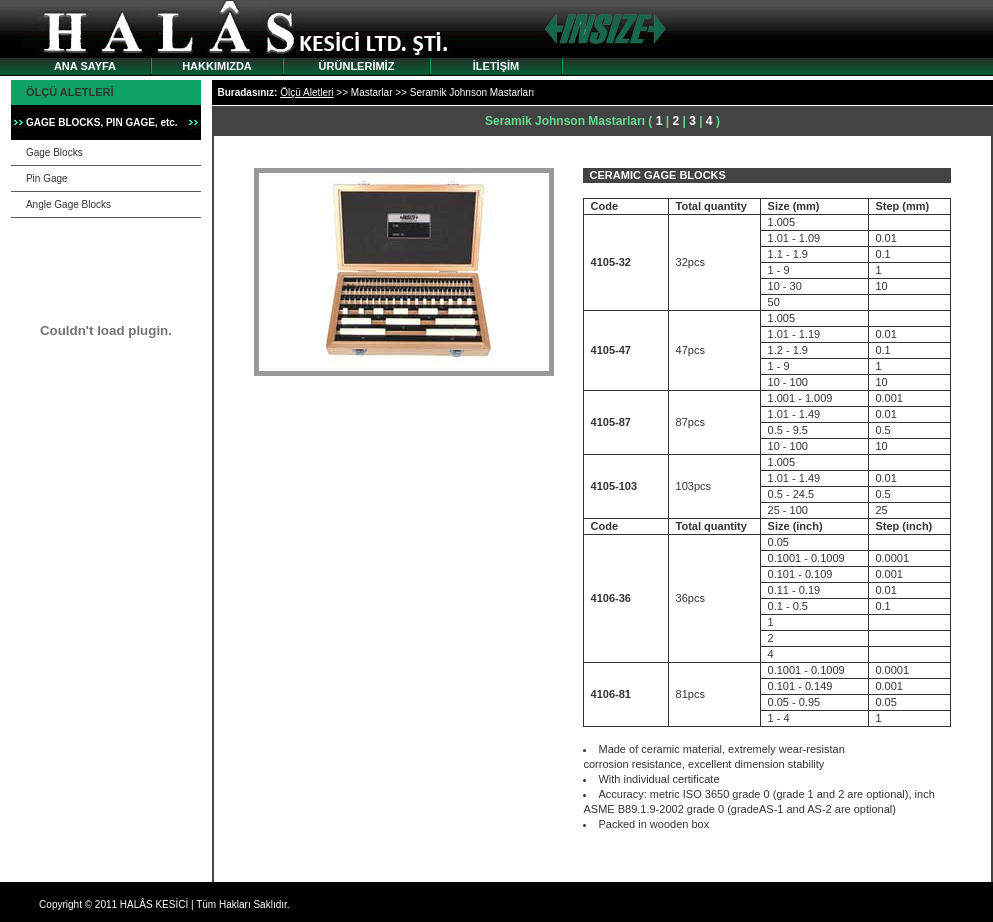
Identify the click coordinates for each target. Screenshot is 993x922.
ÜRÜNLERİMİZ (357, 66)
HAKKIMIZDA (217, 66)
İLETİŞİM (496, 66)
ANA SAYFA (85, 66)
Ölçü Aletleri (306, 92)
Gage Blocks (54, 152)
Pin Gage (47, 178)
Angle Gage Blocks (68, 204)
